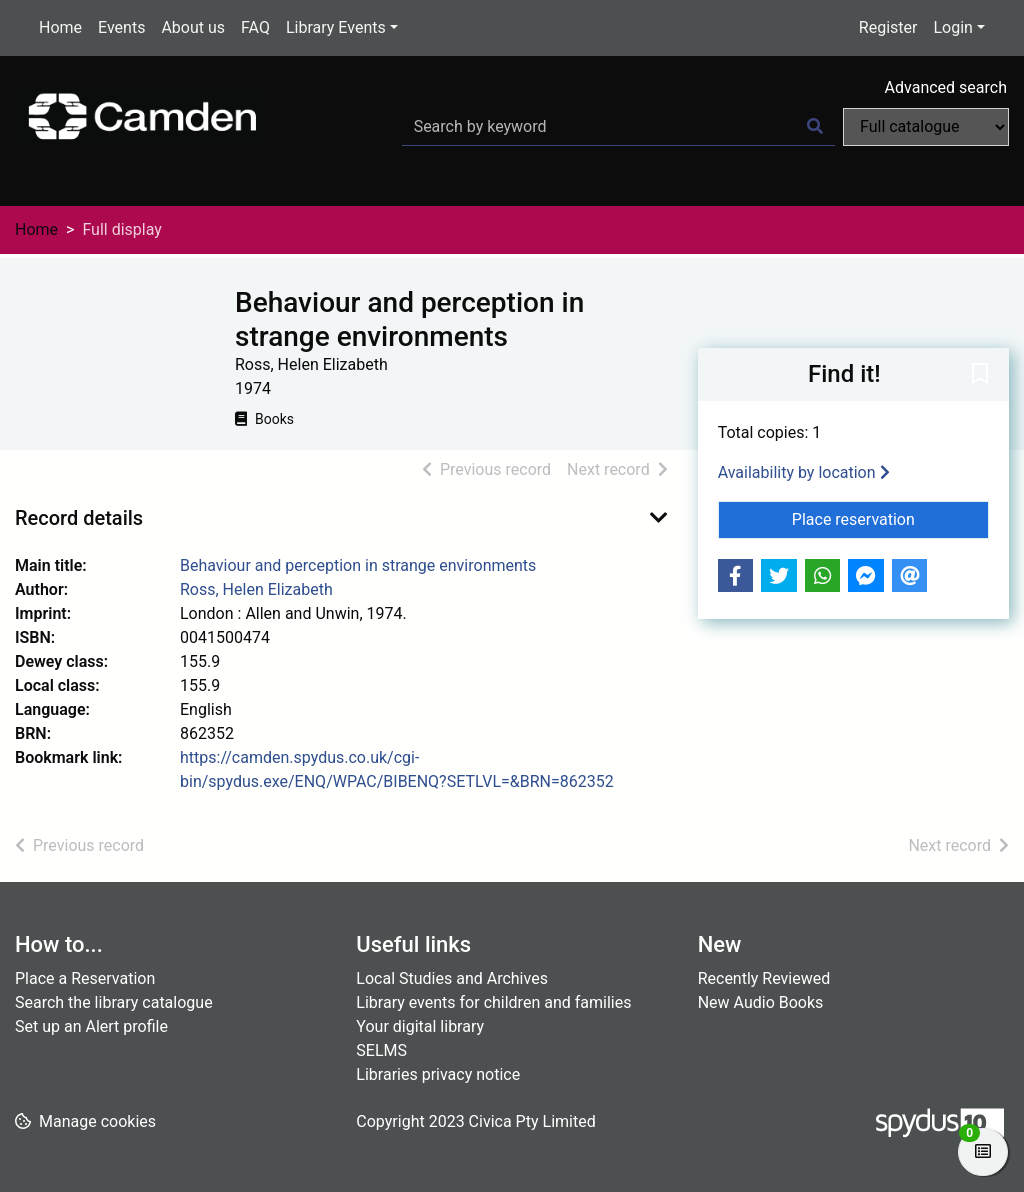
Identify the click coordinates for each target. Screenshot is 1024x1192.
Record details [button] (79, 518)
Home (60, 27)
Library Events (336, 27)
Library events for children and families (493, 1002)
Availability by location (804, 472)
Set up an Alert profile (91, 1026)
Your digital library (420, 1026)
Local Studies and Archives (452, 978)
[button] (980, 376)
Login (952, 27)
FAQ (255, 27)
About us (193, 27)
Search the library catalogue (114, 1002)
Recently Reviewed (764, 978)
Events (121, 27)
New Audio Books (761, 1002)
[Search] (815, 127)
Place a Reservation (85, 978)
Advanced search (946, 87)
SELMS (381, 1050)
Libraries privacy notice (438, 1074)
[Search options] (926, 127)
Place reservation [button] (890, 518)
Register (888, 27)
